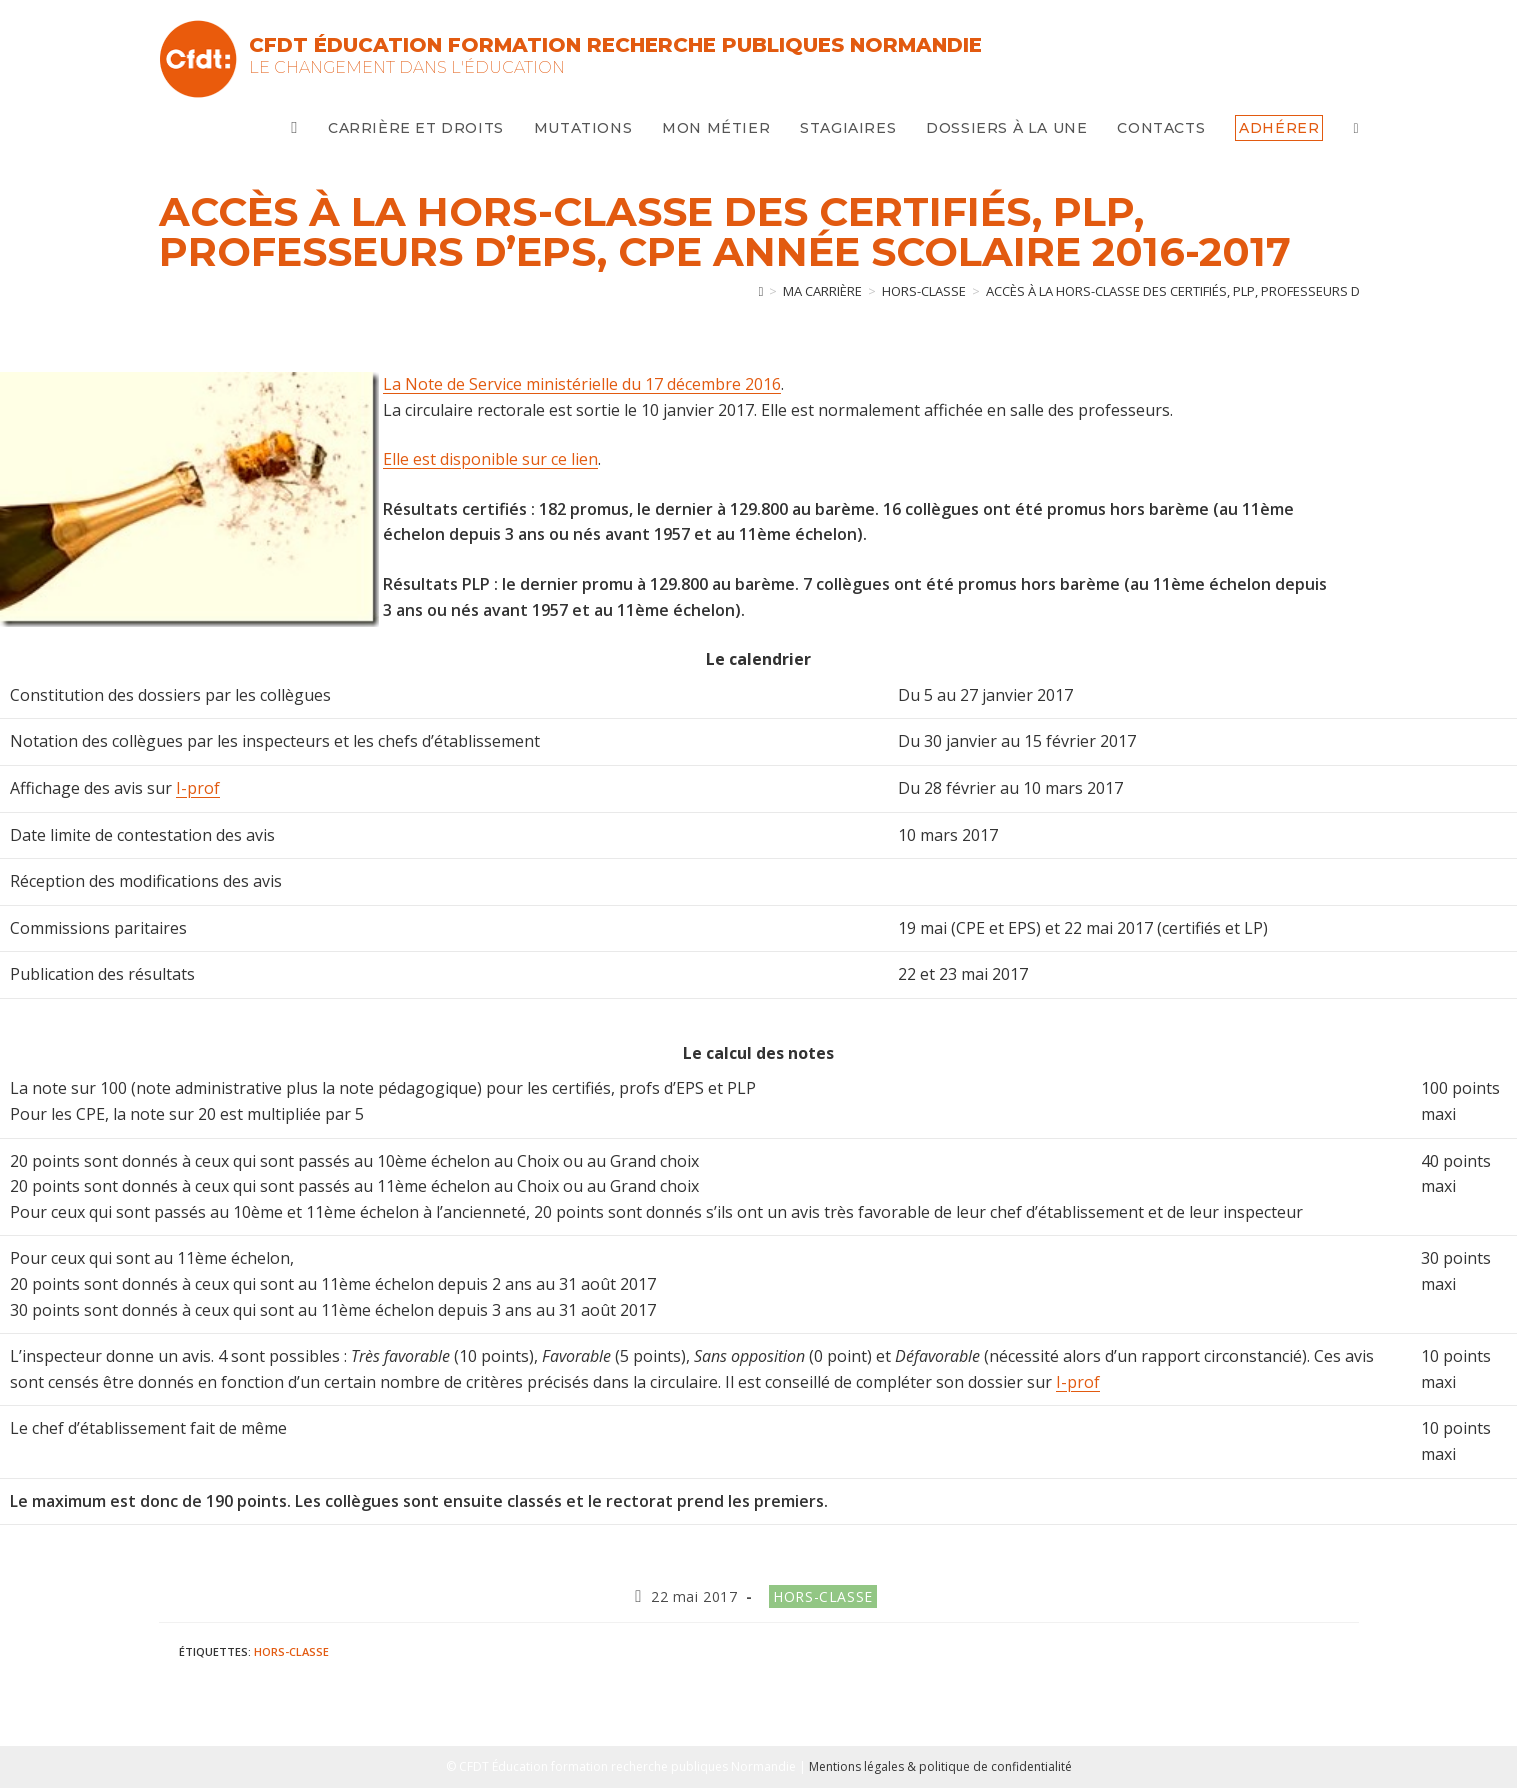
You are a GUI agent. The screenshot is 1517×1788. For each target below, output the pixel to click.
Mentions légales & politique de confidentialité (940, 1766)
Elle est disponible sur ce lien (490, 459)
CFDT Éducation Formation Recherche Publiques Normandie (615, 45)
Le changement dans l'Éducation (407, 67)
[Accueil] (761, 291)
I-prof (198, 788)
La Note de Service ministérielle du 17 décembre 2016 (582, 384)
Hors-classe (823, 1596)
